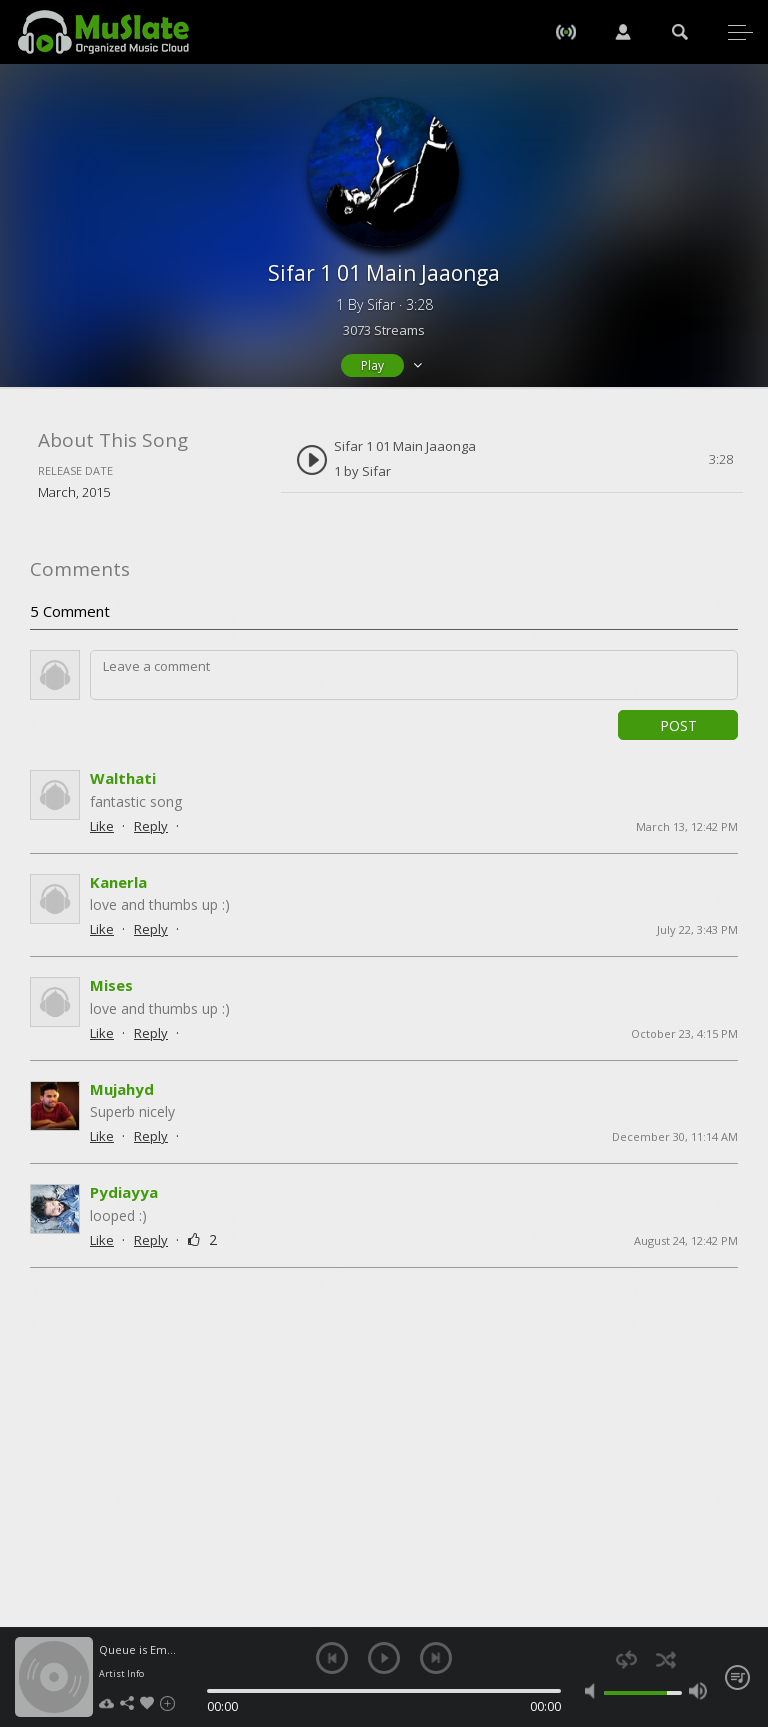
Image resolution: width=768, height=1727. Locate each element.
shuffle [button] (665, 1659)
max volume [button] (698, 1691)
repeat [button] (626, 1659)
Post (678, 725)
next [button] (436, 1658)
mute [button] (594, 1691)
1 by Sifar (362, 471)
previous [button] (332, 1658)
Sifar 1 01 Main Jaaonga (405, 446)
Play (372, 365)
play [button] (384, 1658)
